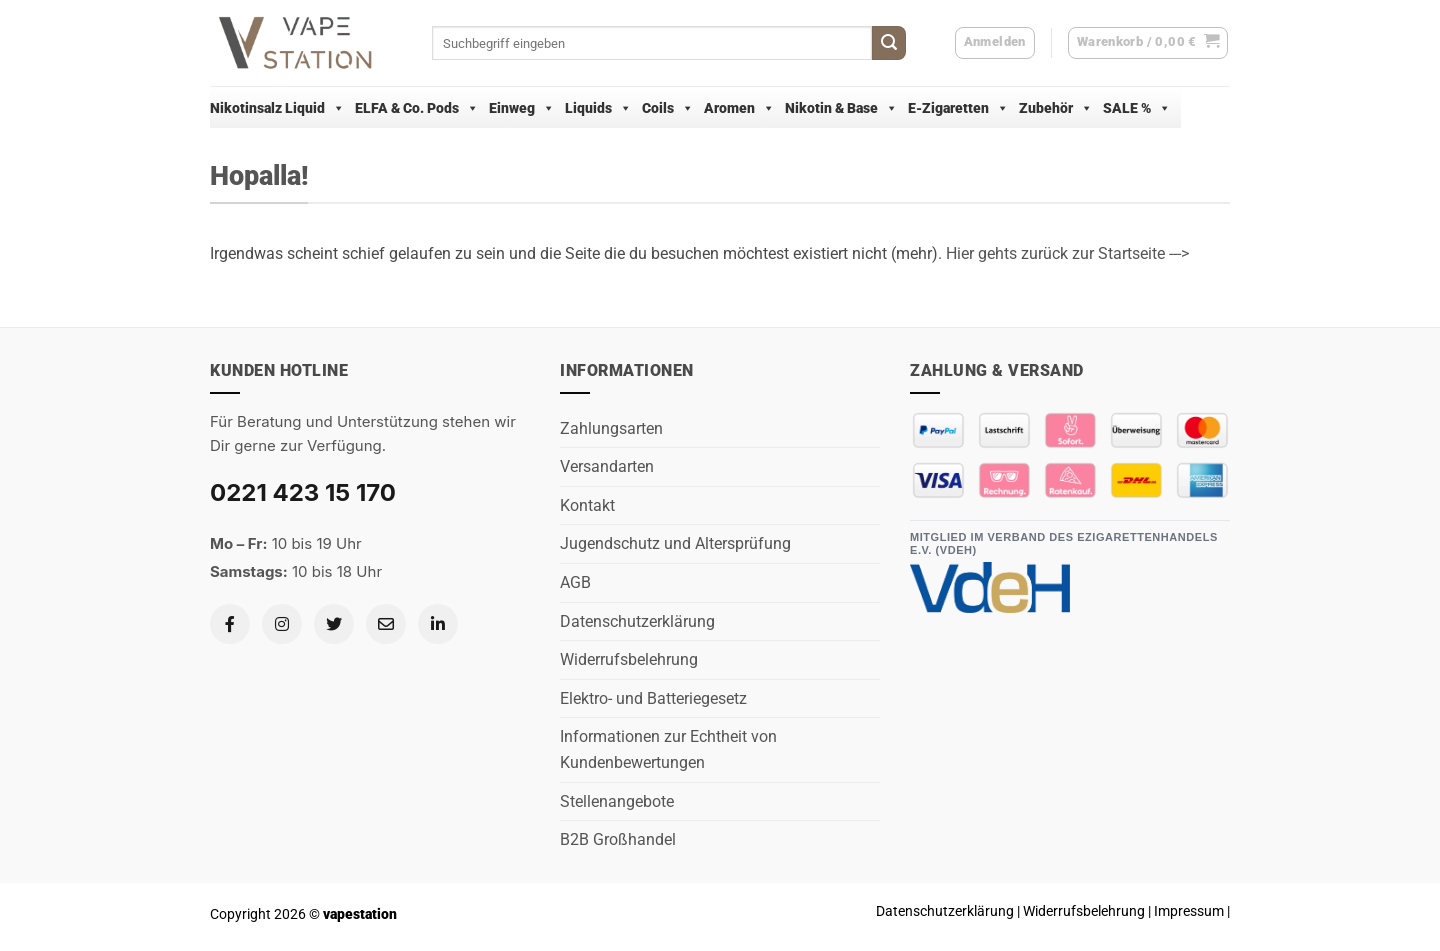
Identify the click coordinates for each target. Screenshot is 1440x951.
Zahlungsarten (611, 428)
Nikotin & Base (841, 108)
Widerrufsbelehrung (629, 659)
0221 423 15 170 (303, 492)
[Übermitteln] (889, 43)
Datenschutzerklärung (637, 621)
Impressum (1189, 911)
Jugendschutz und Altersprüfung (675, 543)
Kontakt (587, 505)
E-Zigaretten (958, 108)
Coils (668, 108)
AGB (575, 582)
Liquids (598, 108)
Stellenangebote (617, 801)
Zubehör (1056, 108)
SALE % (1137, 108)
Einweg (522, 108)
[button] (1148, 43)
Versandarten (607, 466)
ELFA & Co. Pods (417, 108)
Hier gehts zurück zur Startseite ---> (1067, 253)
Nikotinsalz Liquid (277, 108)
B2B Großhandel (618, 839)
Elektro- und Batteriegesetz (653, 698)
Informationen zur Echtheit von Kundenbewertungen (668, 749)
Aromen (739, 108)
